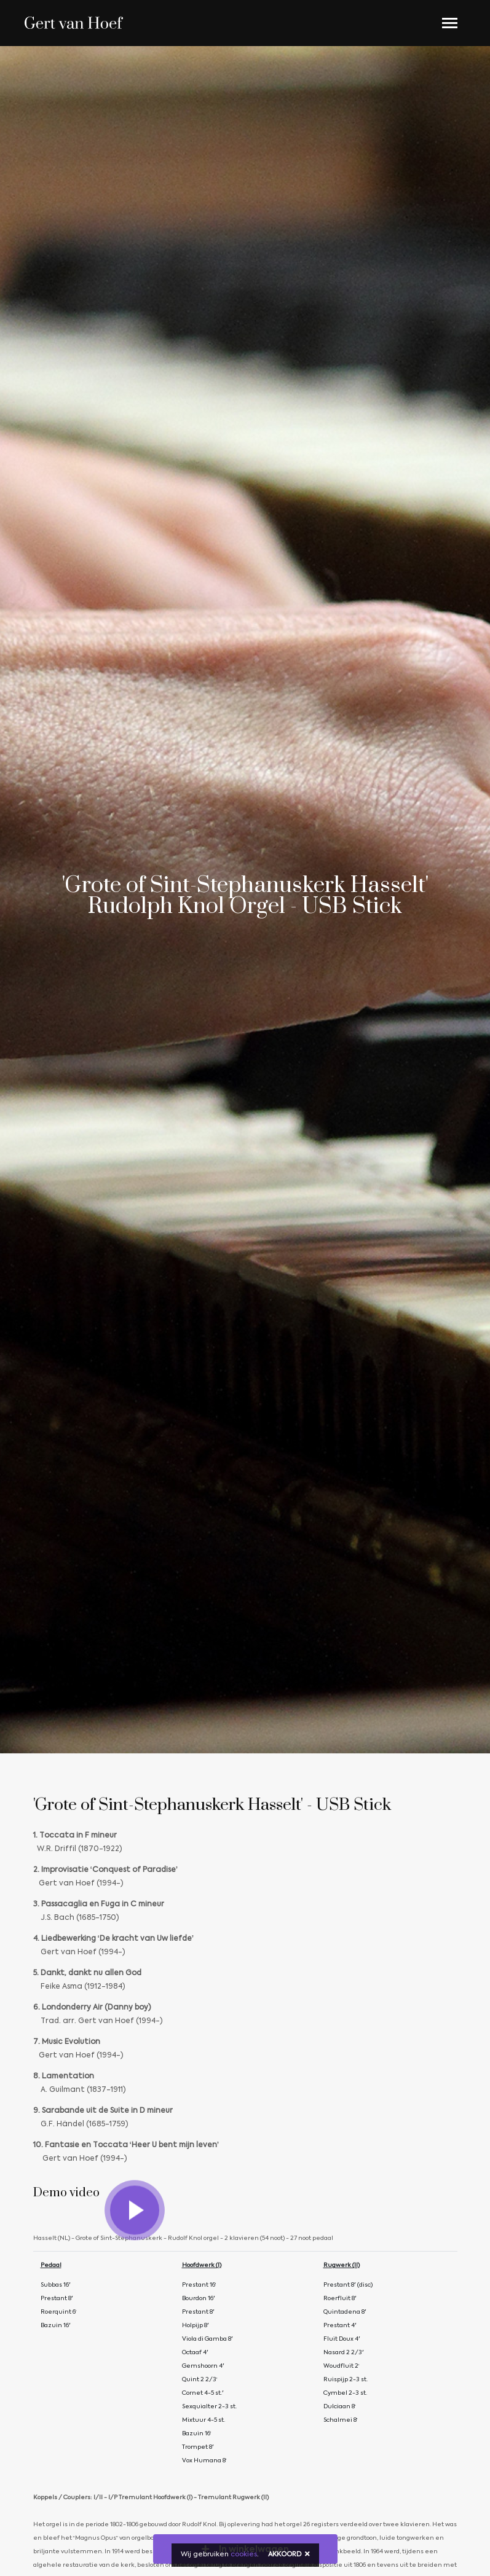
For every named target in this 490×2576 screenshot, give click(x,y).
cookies (244, 2554)
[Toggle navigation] (449, 23)
